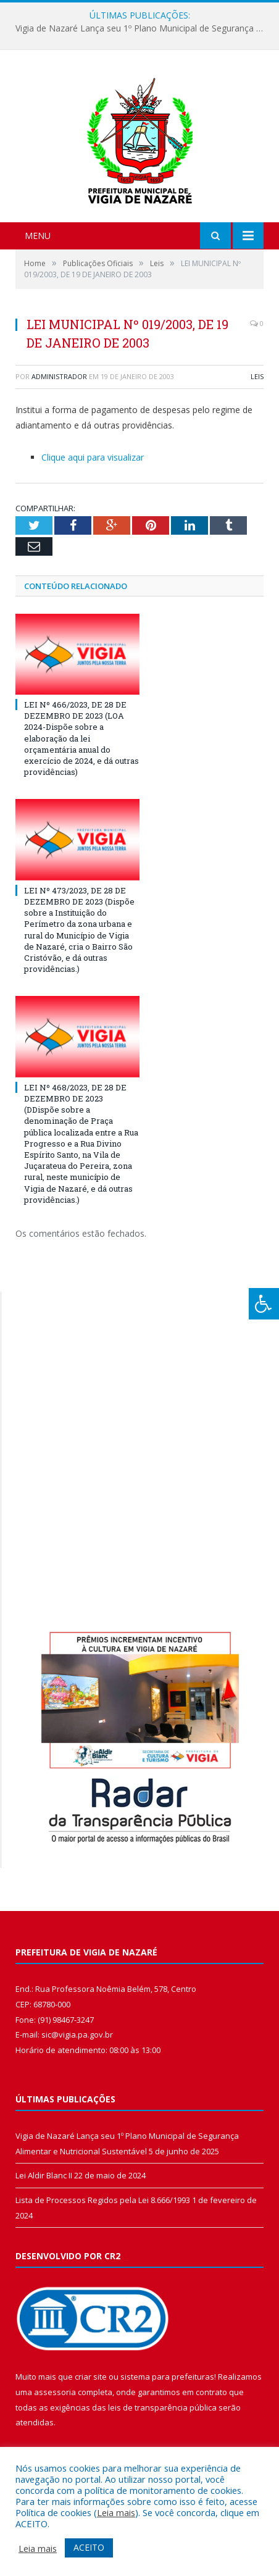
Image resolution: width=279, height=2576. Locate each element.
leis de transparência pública (162, 2407)
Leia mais (116, 2512)
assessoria (55, 2392)
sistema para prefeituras (167, 2376)
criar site (91, 2376)
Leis (257, 376)
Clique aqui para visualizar (92, 457)
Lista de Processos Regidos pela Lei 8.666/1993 (102, 2200)
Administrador (59, 376)
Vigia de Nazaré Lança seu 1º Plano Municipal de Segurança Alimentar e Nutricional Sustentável (142, 28)
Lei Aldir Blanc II (43, 2175)
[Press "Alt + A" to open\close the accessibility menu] (264, 1303)
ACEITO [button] (88, 2547)
